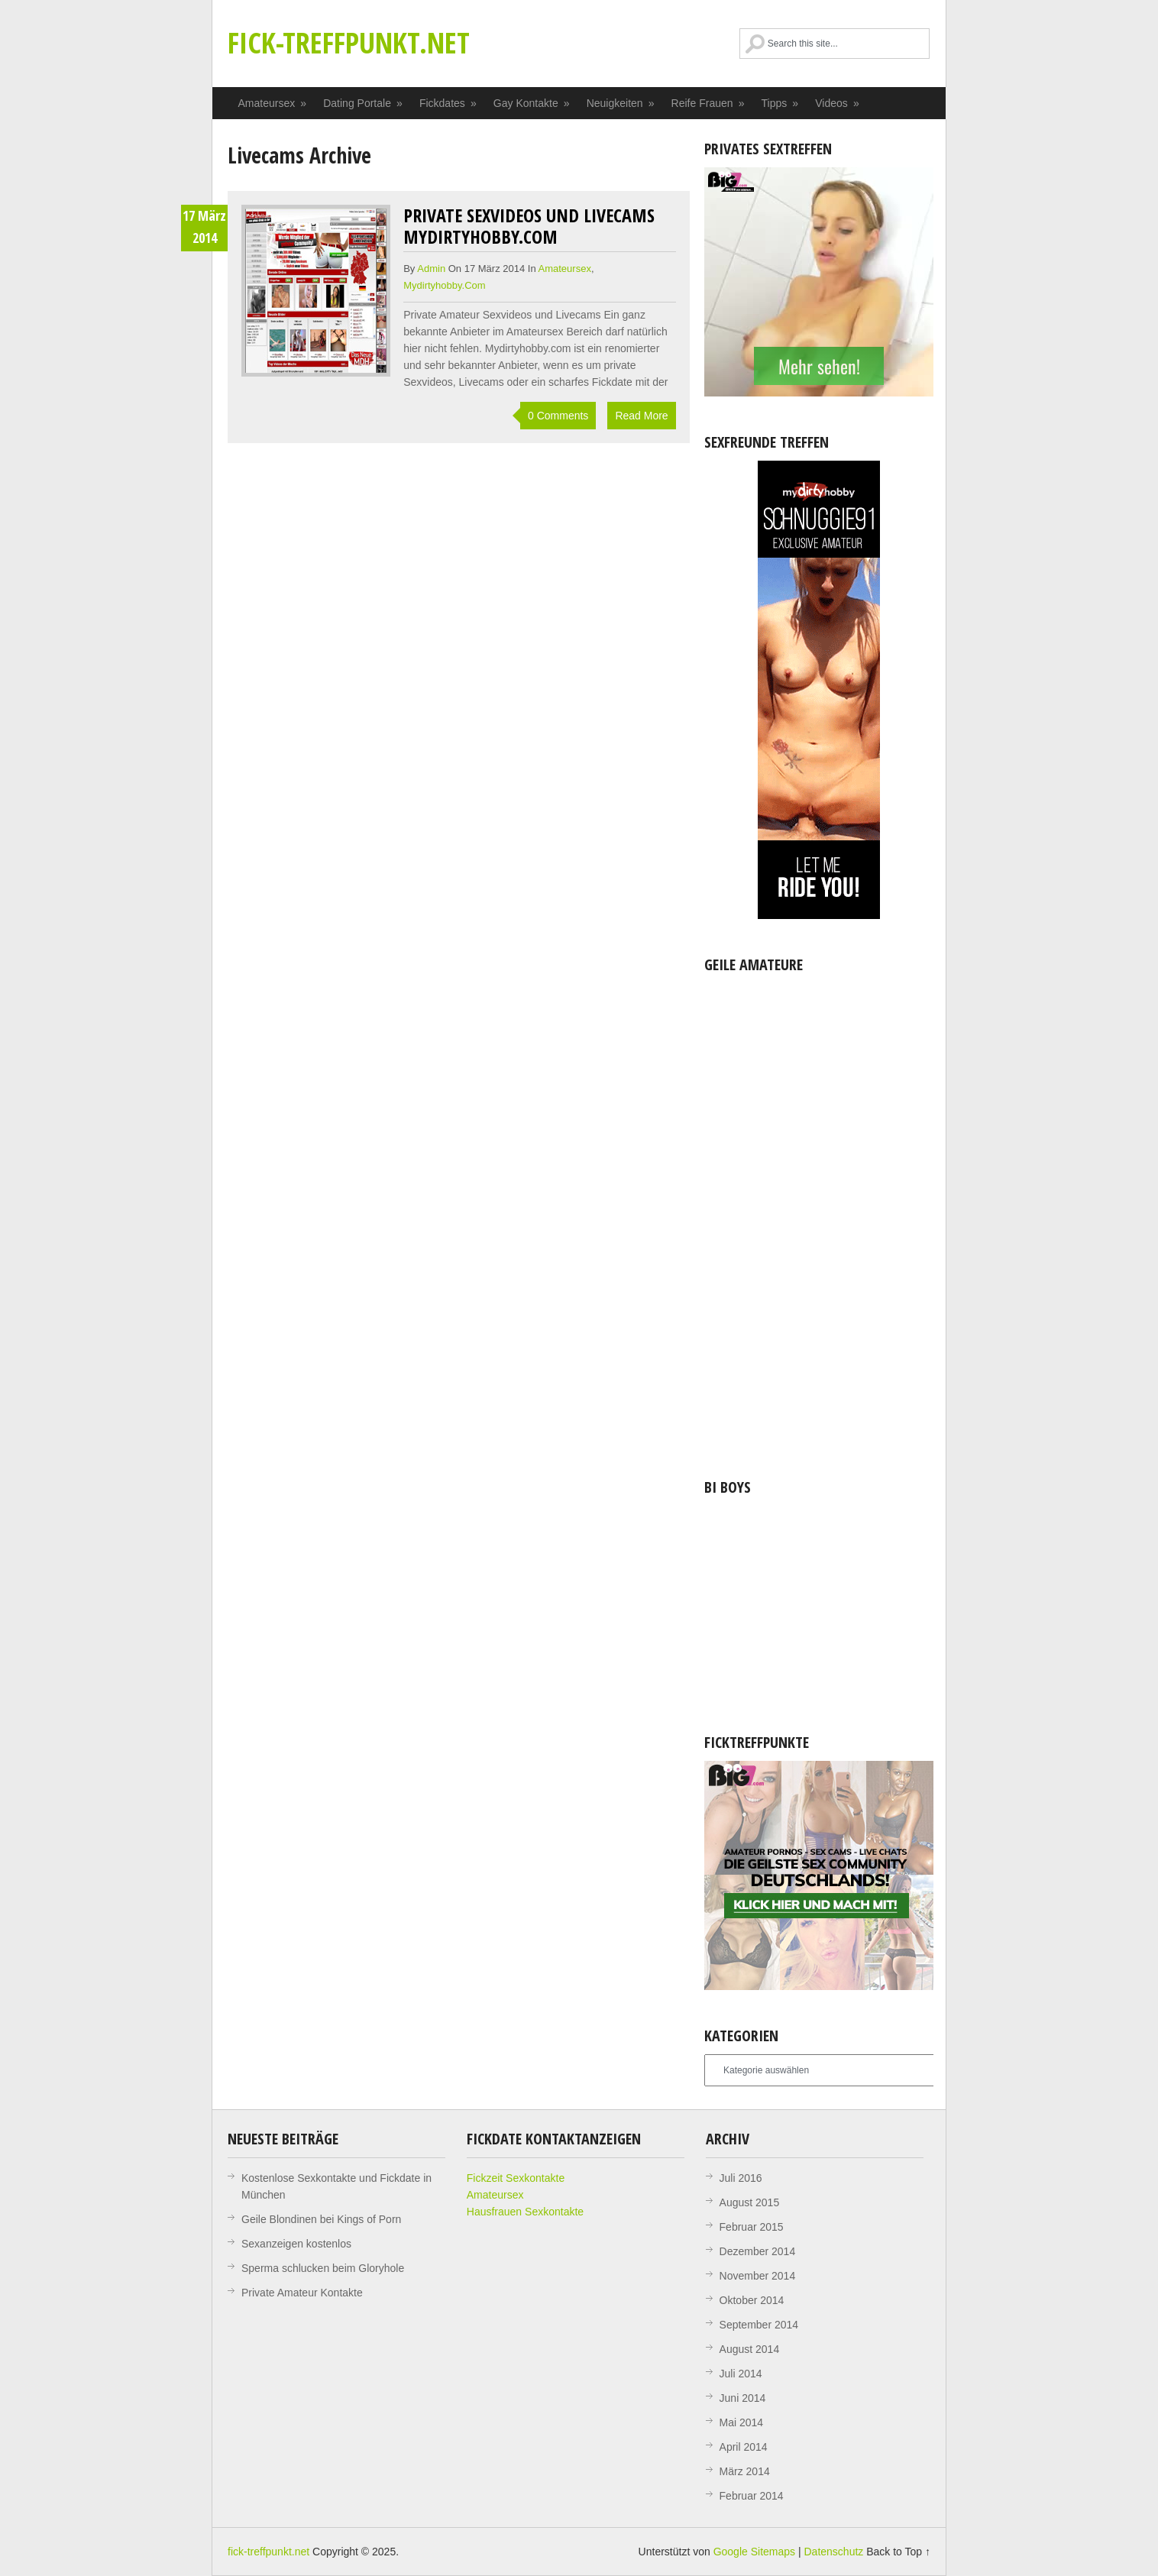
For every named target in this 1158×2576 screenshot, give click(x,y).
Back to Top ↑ (898, 2551)
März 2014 (745, 2471)
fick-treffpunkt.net (349, 42)
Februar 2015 (752, 2227)
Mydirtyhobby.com (444, 285)
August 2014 (750, 2349)
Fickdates (448, 103)
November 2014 (758, 2276)
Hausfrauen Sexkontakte (525, 2211)
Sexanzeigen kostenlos (296, 2244)
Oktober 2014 (752, 2300)
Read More (641, 415)
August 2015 (750, 2202)
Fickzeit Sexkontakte (515, 2178)
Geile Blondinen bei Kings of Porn (321, 2219)
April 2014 (744, 2447)
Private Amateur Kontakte (302, 2292)
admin (431, 268)
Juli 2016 (741, 2178)
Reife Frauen (708, 103)
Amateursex (273, 103)
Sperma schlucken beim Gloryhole (322, 2268)
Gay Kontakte (532, 103)
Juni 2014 (743, 2398)
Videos (837, 103)
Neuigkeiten (621, 103)
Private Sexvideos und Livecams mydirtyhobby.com (529, 225)
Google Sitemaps (754, 2551)
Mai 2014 (742, 2422)
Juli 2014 (741, 2373)
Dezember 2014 (758, 2251)
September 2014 (759, 2325)
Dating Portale (363, 103)
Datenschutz (833, 2551)
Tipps (781, 103)
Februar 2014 (752, 2496)
